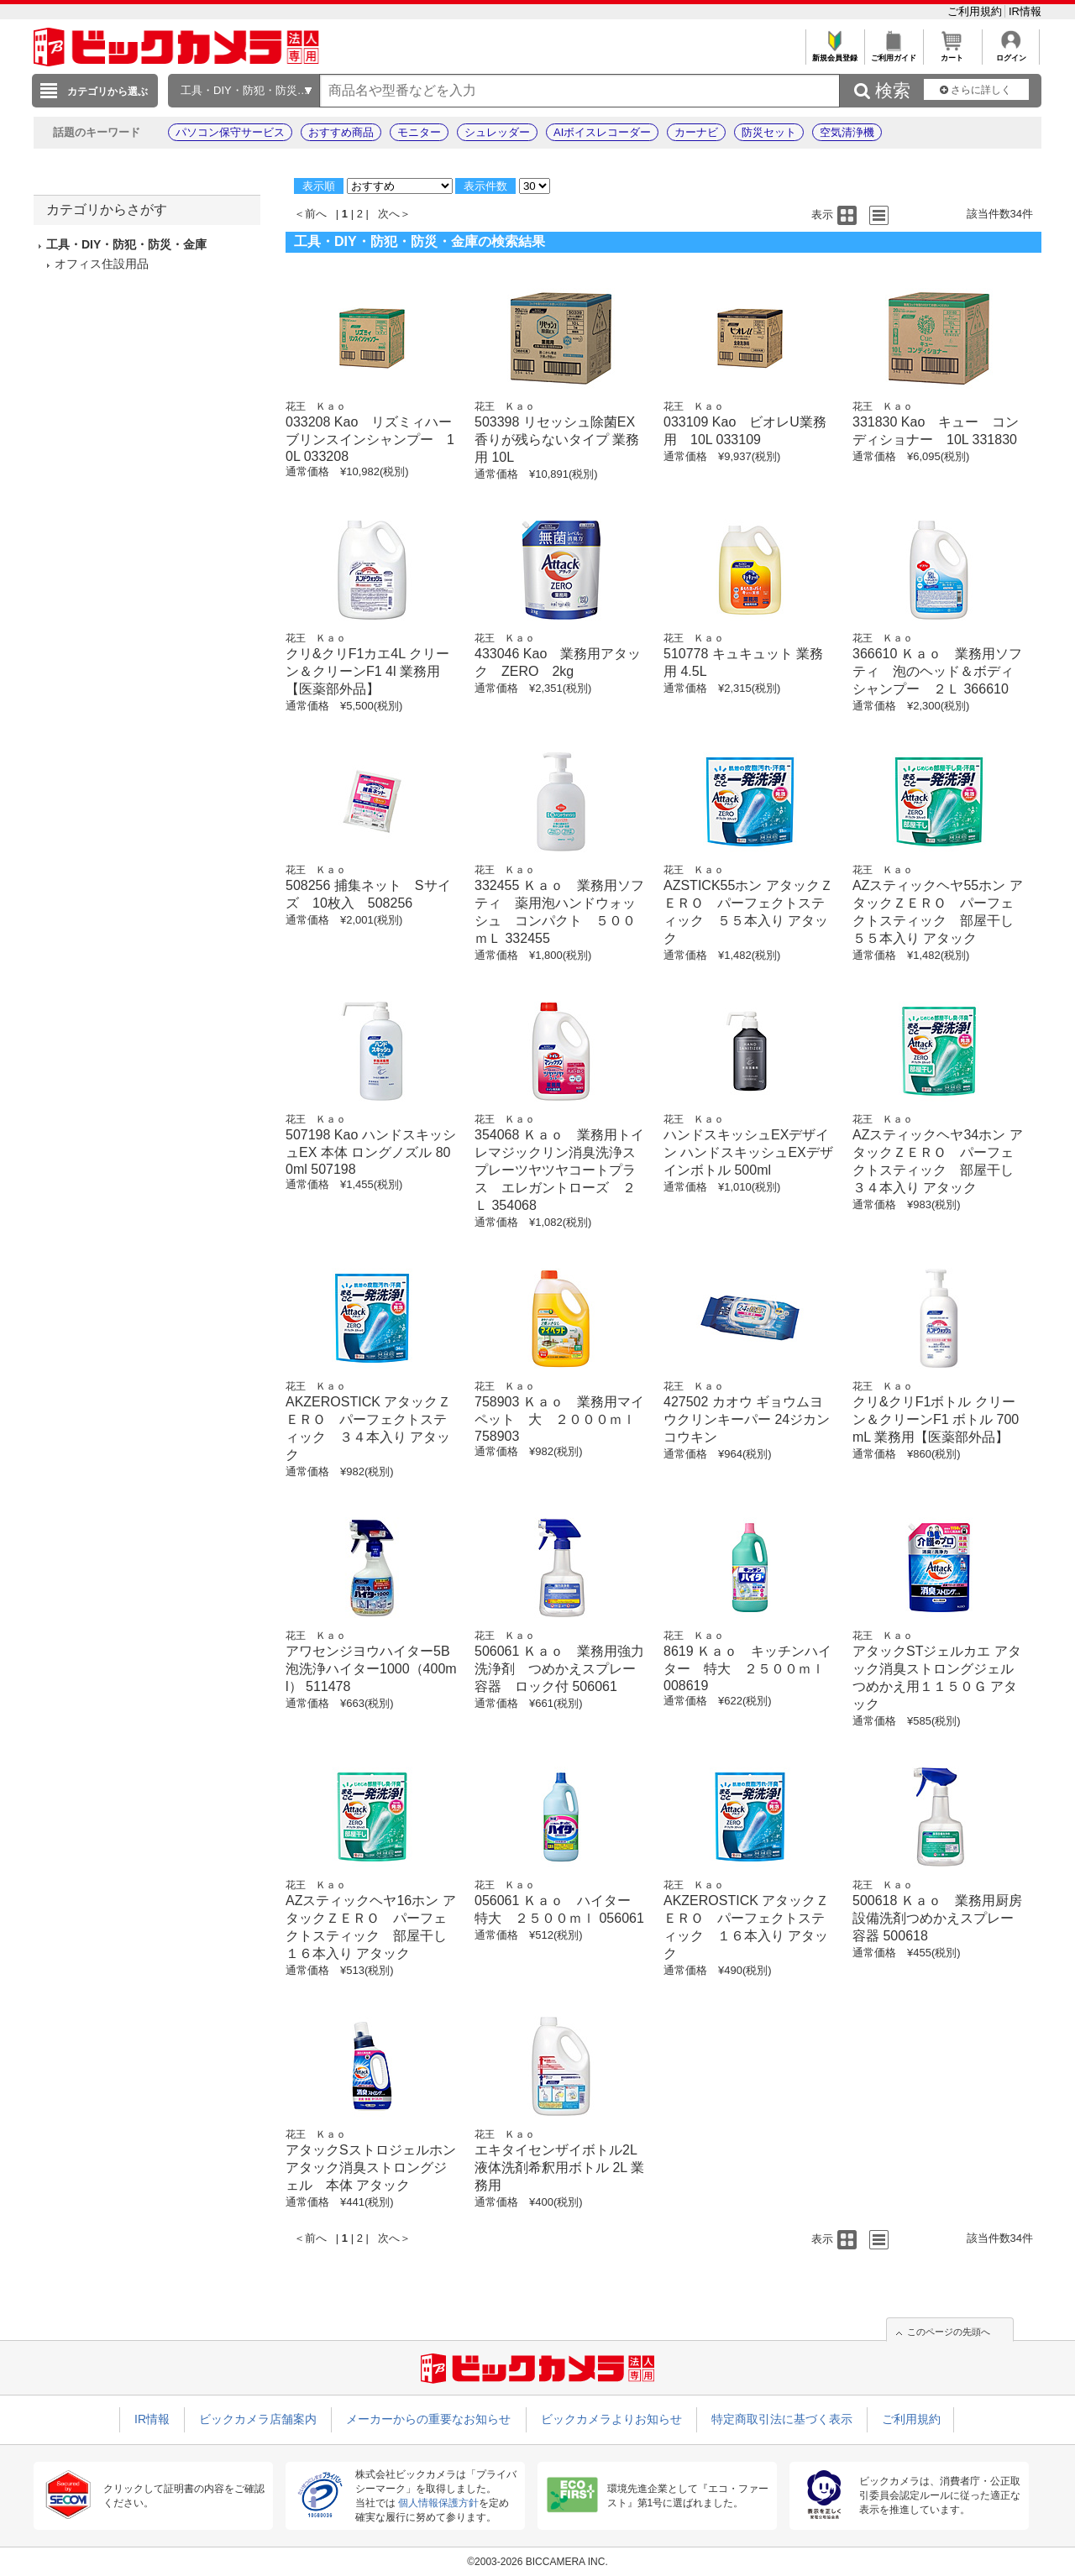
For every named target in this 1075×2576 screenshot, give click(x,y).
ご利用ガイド (893, 53)
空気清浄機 (847, 132)
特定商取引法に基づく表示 (781, 2419)
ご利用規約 (976, 11)
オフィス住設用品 (102, 263)
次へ (389, 213)
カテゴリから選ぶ (107, 91)
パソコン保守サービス (230, 132)
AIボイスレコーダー (602, 132)
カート (952, 53)
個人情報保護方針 (438, 2503)
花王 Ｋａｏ (316, 406)
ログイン (1010, 53)
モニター (419, 132)
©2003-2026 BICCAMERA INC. (537, 2562)
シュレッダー (497, 132)
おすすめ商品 (341, 132)
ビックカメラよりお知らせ (611, 2419)
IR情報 (1025, 11)
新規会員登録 (834, 53)
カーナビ (696, 132)
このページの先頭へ (948, 2332)
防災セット (769, 132)
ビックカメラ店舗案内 (258, 2419)
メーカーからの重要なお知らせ (428, 2419)
